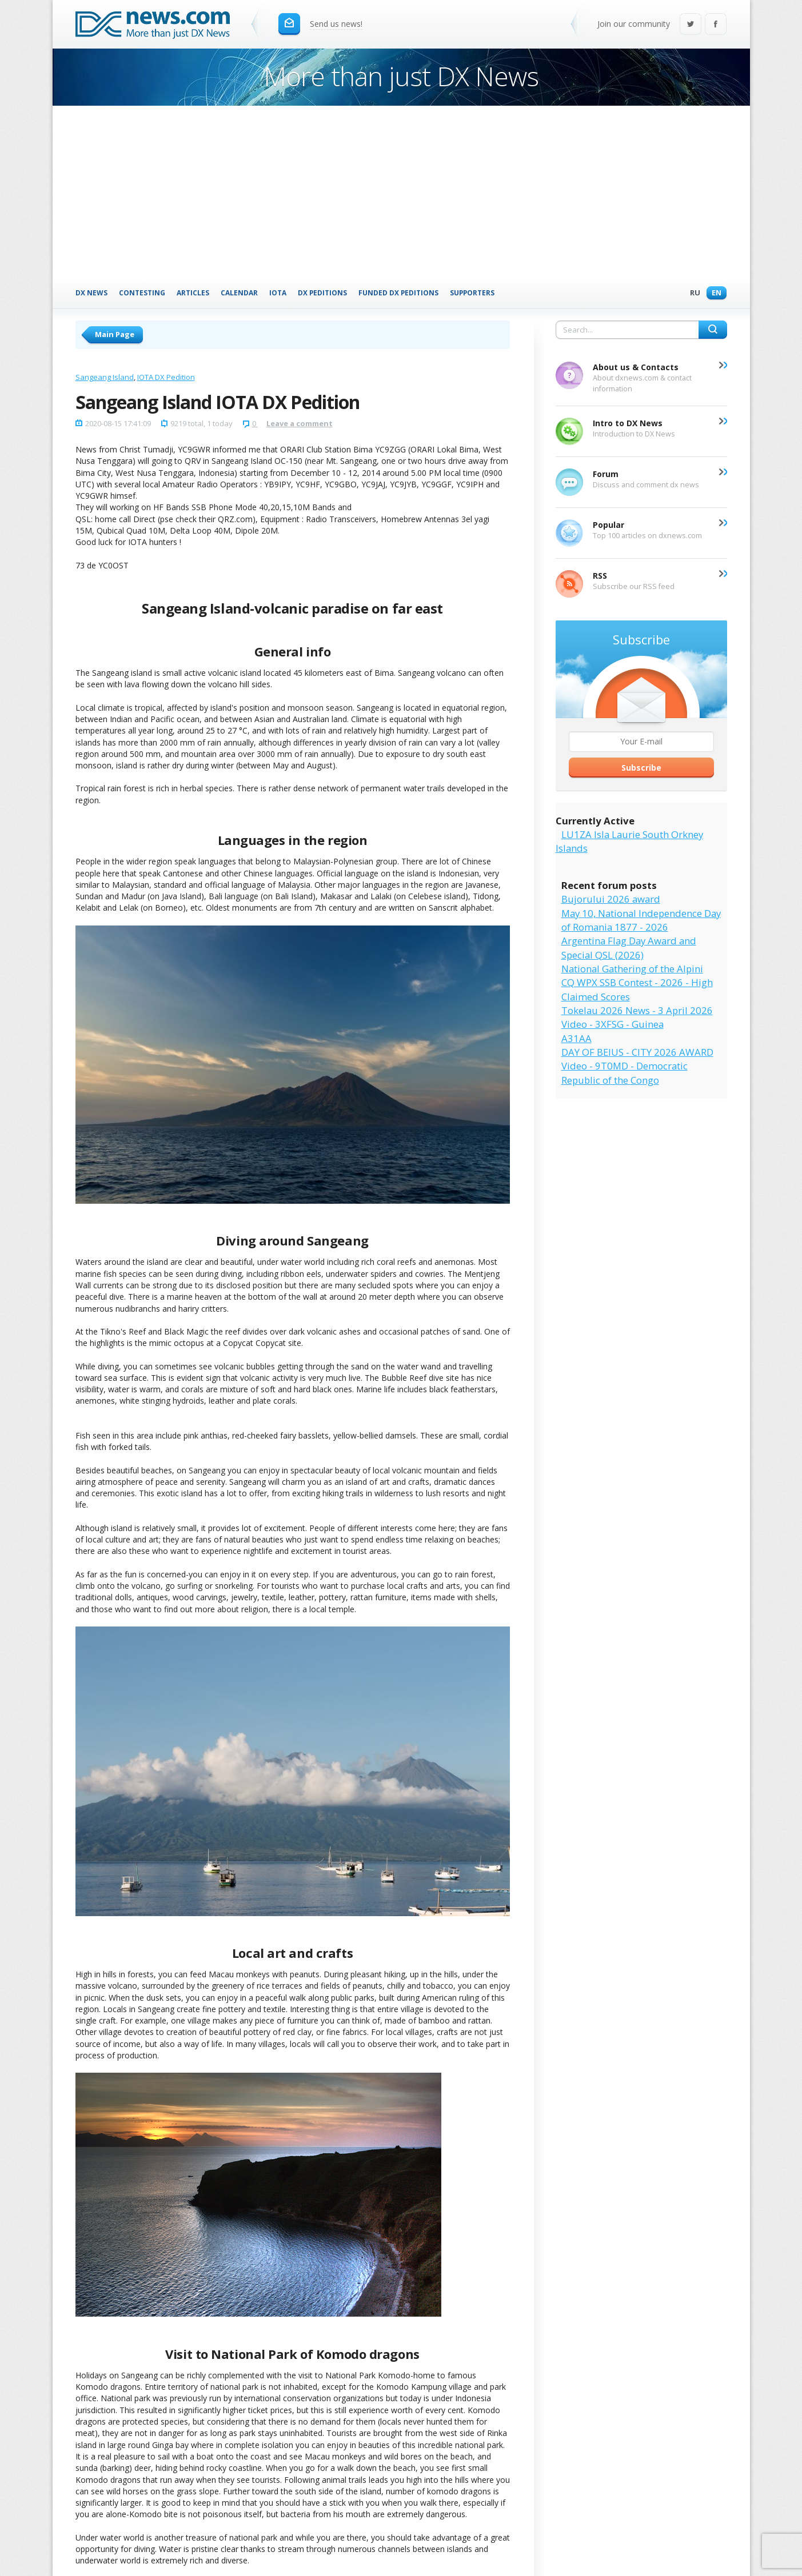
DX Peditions (322, 292)
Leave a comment (299, 423)
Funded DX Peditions (398, 292)
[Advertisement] (401, 191)
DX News (91, 292)
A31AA (576, 1038)
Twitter (690, 25)
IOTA (277, 292)
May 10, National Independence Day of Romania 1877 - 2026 (641, 920)
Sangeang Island (104, 377)
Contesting (142, 292)
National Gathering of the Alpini (632, 968)
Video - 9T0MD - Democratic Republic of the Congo (624, 1072)
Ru (692, 293)
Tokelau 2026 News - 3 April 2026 (637, 1010)
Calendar (239, 292)
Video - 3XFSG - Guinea (612, 1024)
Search (713, 330)
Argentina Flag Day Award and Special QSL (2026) (628, 947)
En (713, 293)
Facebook (715, 25)
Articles (193, 292)
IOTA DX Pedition (166, 377)
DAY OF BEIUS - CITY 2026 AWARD (637, 1052)
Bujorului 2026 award (610, 899)
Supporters (472, 292)
